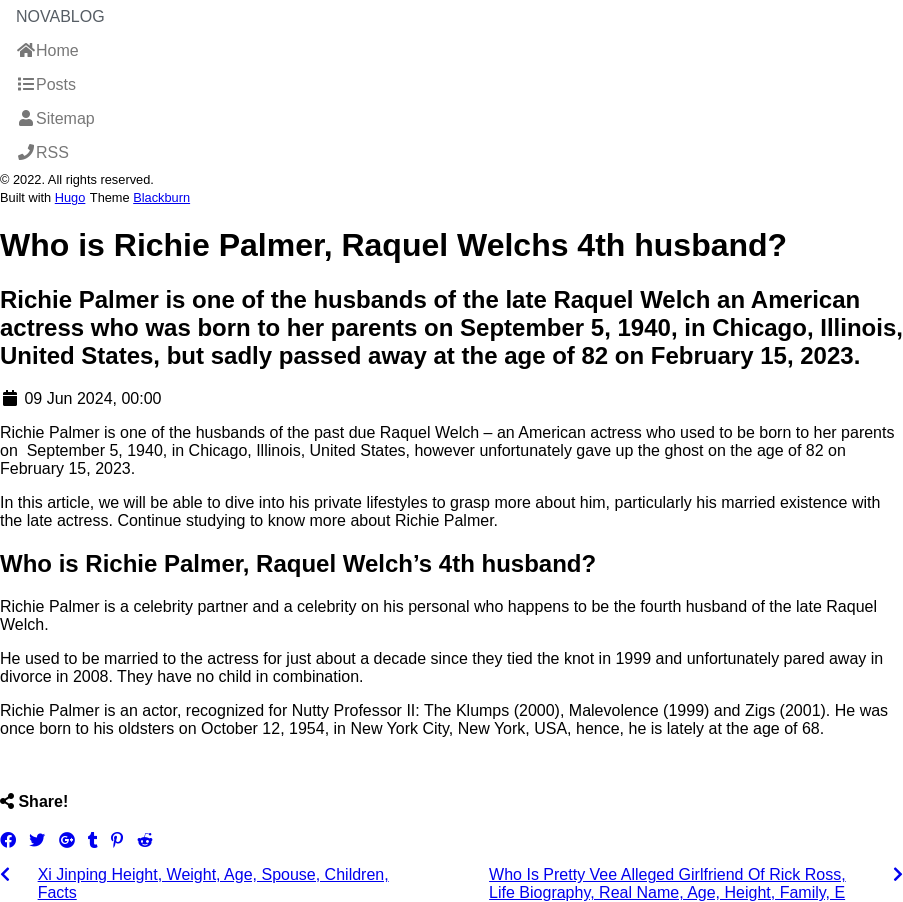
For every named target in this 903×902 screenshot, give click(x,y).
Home (47, 50)
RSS (42, 152)
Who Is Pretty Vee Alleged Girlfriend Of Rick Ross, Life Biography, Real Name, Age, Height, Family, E (667, 883)
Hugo (70, 197)
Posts (46, 84)
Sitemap (55, 118)
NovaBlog (60, 16)
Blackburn (161, 197)
